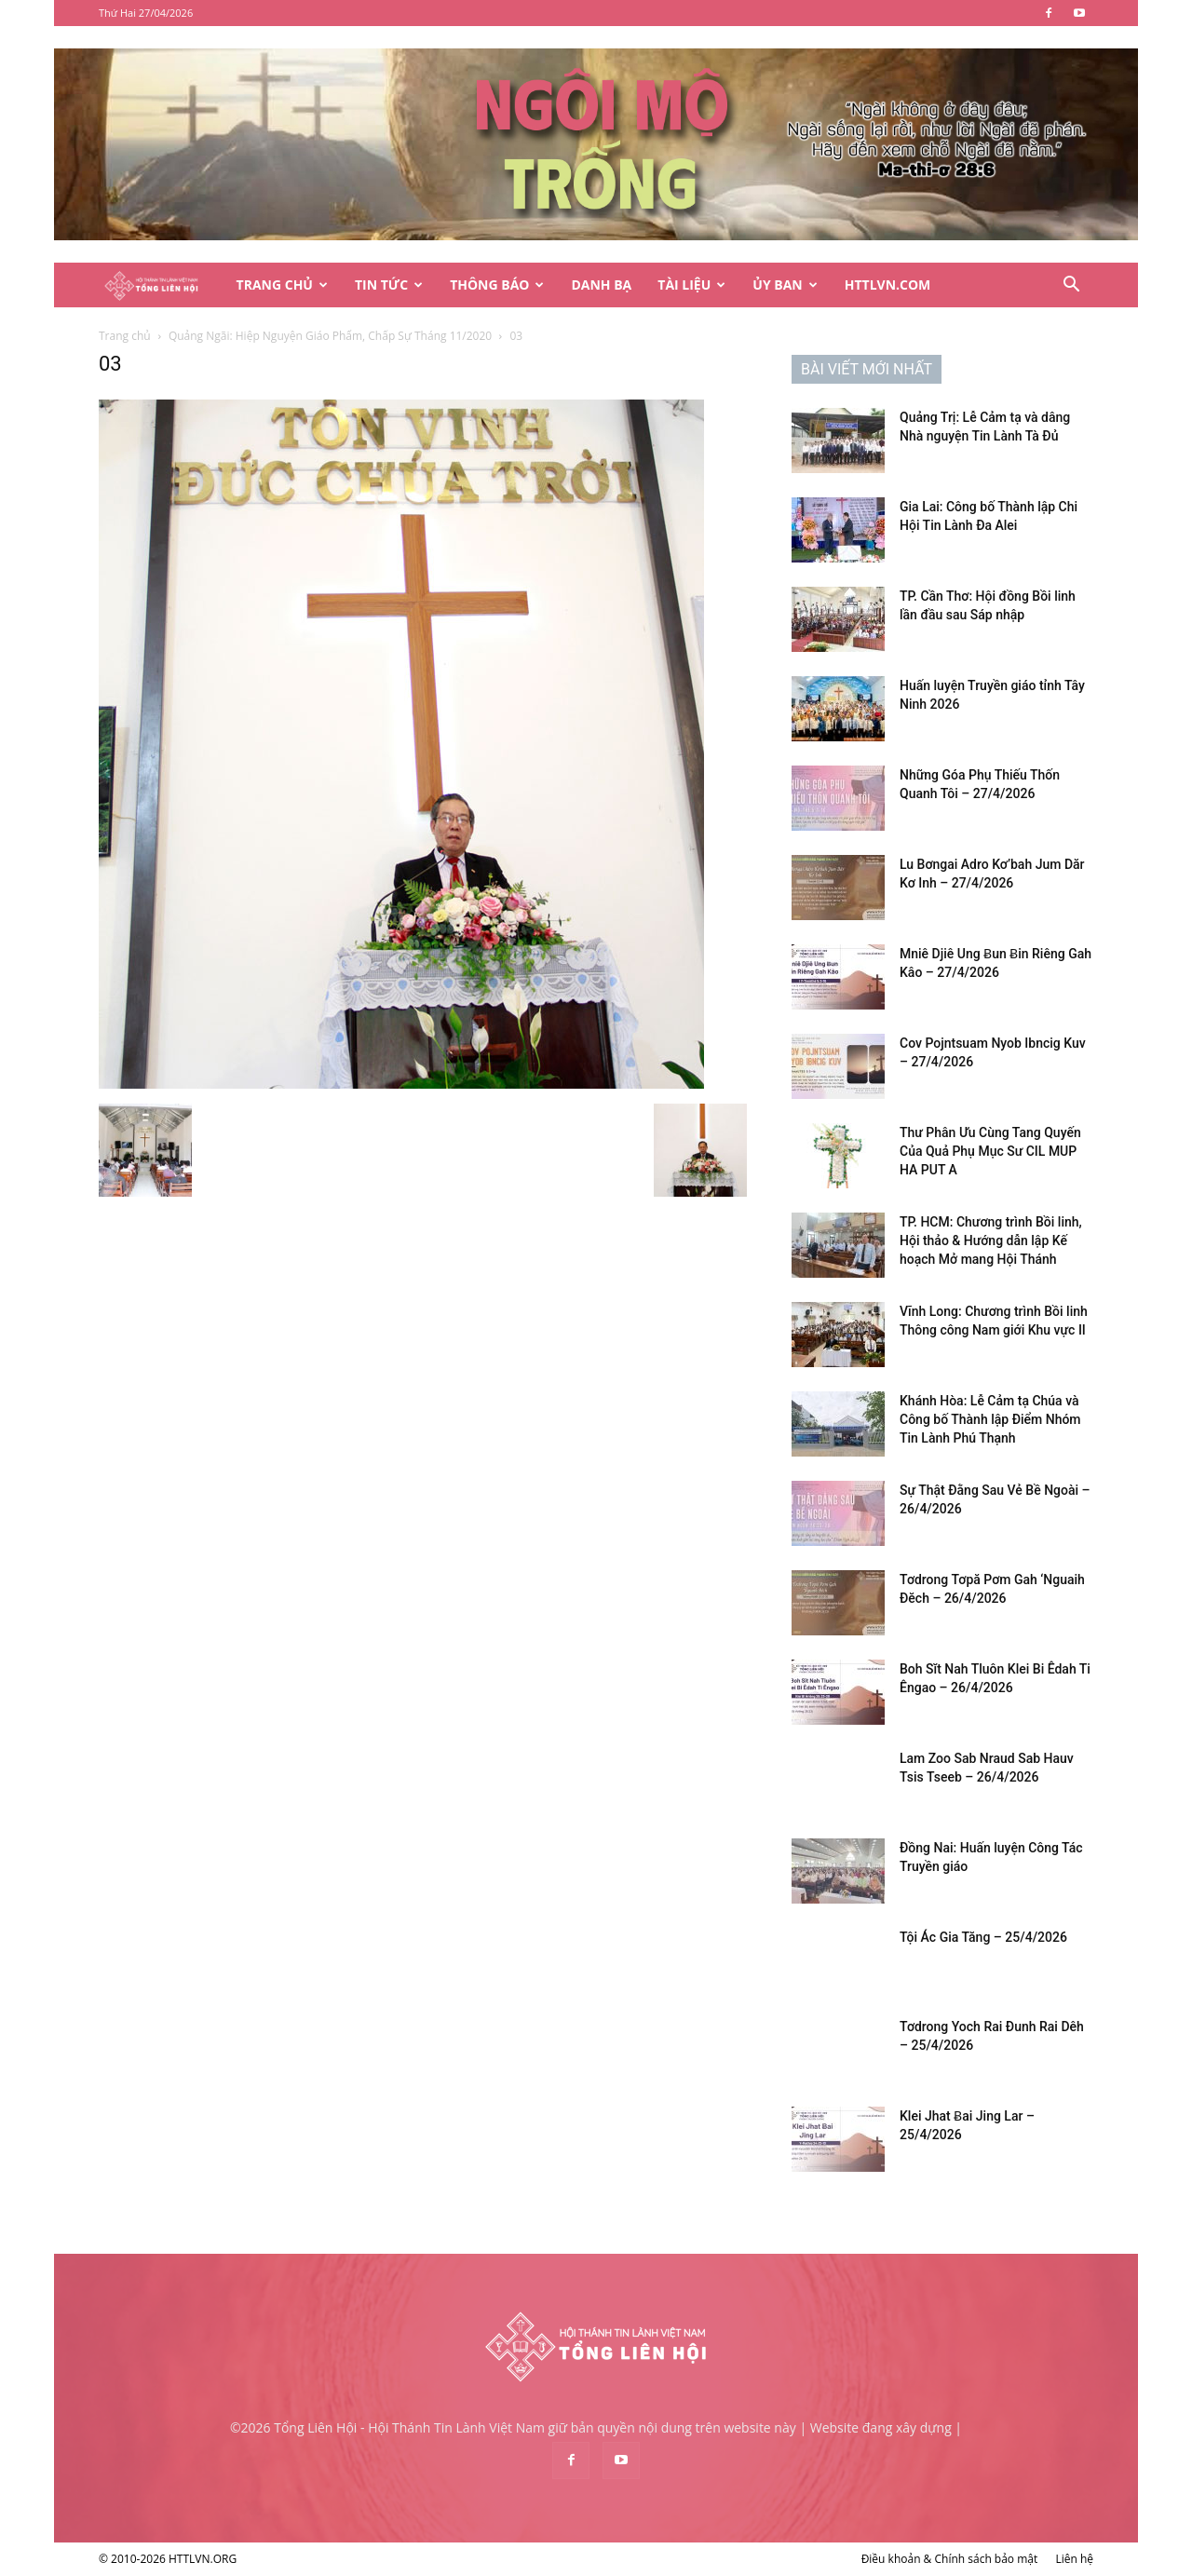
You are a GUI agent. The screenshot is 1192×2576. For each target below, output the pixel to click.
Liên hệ (1074, 2559)
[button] (1071, 286)
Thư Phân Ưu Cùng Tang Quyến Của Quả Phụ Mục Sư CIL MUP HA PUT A (990, 1151)
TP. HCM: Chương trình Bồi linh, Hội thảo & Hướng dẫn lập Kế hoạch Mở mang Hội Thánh (991, 1240)
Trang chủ (125, 336)
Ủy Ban (784, 284)
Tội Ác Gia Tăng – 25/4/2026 (983, 1937)
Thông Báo (497, 284)
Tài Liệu (691, 284)
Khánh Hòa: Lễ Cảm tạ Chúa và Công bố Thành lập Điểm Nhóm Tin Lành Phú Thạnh (990, 1419)
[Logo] (161, 285)
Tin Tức (389, 284)
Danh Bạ (601, 284)
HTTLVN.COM (888, 284)
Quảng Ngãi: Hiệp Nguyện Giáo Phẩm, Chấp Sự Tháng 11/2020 (330, 336)
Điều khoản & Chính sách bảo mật (949, 2559)
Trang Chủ (282, 284)
